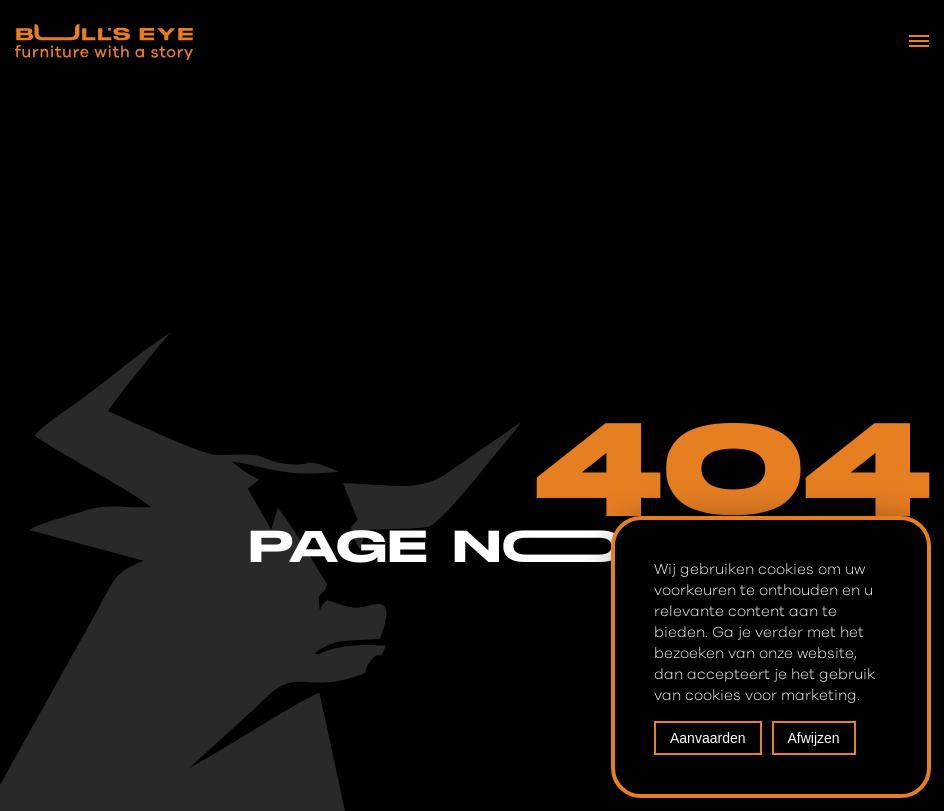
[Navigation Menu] (919, 41)
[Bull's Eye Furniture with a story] (104, 42)
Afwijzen (814, 738)
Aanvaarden (708, 738)
